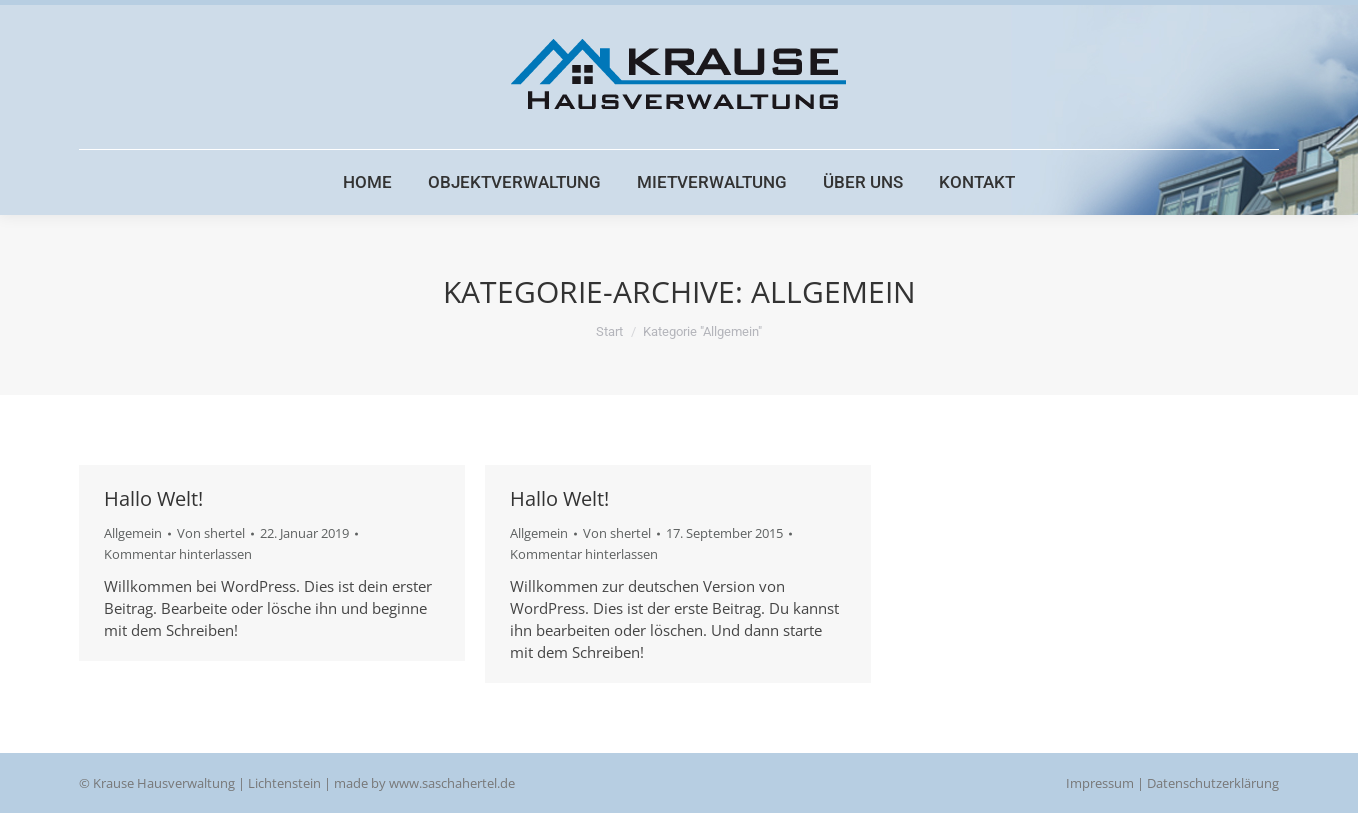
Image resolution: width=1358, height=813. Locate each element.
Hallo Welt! (153, 498)
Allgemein (133, 533)
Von (211, 533)
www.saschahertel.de (452, 783)
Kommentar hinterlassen (178, 554)
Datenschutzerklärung (1213, 783)
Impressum (1100, 783)
